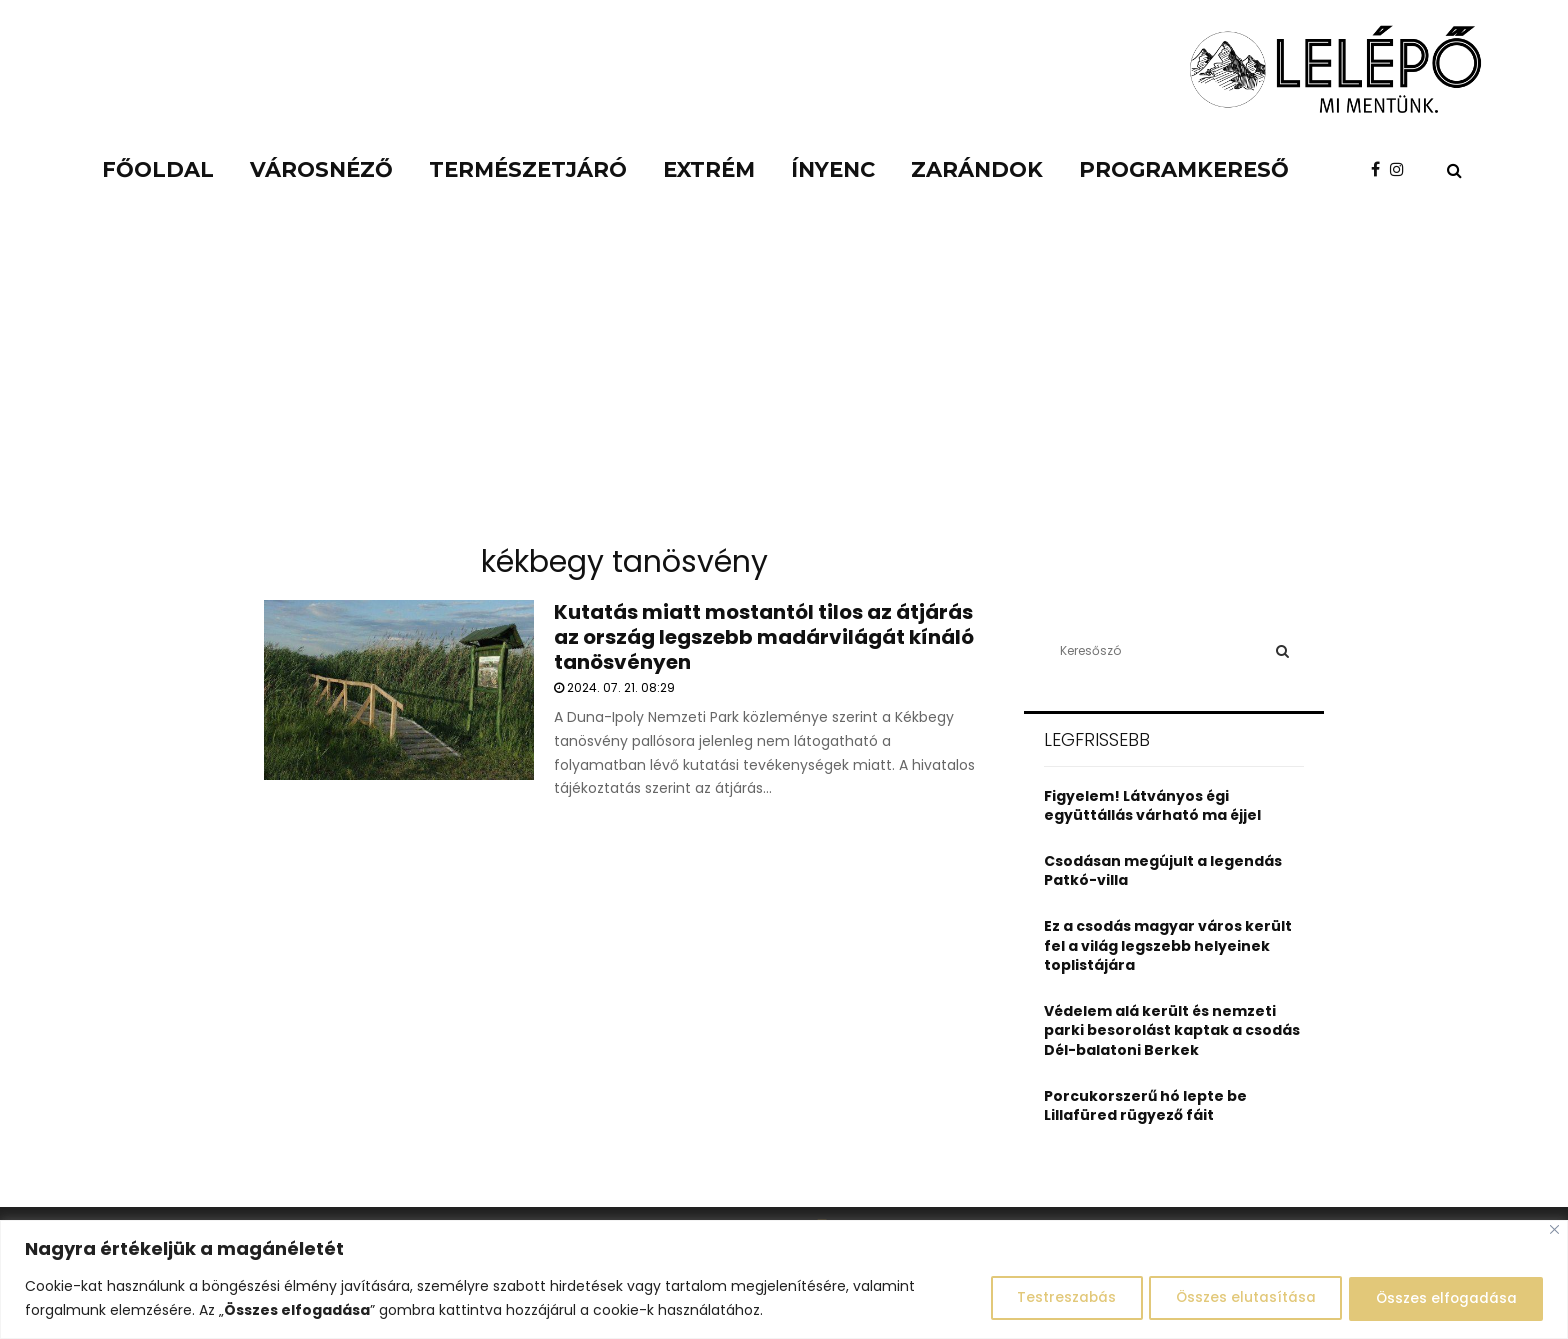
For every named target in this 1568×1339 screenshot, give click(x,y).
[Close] (1554, 1229)
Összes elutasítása (1234, 1298)
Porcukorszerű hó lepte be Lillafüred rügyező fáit (1145, 1106)
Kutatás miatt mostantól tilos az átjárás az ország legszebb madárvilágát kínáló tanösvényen (764, 637)
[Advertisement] (784, 380)
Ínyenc (833, 169)
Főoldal (158, 169)
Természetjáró (528, 169)
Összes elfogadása (1442, 1298)
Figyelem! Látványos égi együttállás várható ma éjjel (1152, 806)
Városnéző (321, 169)
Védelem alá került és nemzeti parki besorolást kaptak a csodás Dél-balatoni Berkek (1172, 1030)
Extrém (709, 169)
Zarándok (977, 169)
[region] (784, 1279)
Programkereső (1184, 169)
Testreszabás (1048, 1298)
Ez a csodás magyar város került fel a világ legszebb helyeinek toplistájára (1168, 945)
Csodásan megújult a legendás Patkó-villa (1163, 871)
